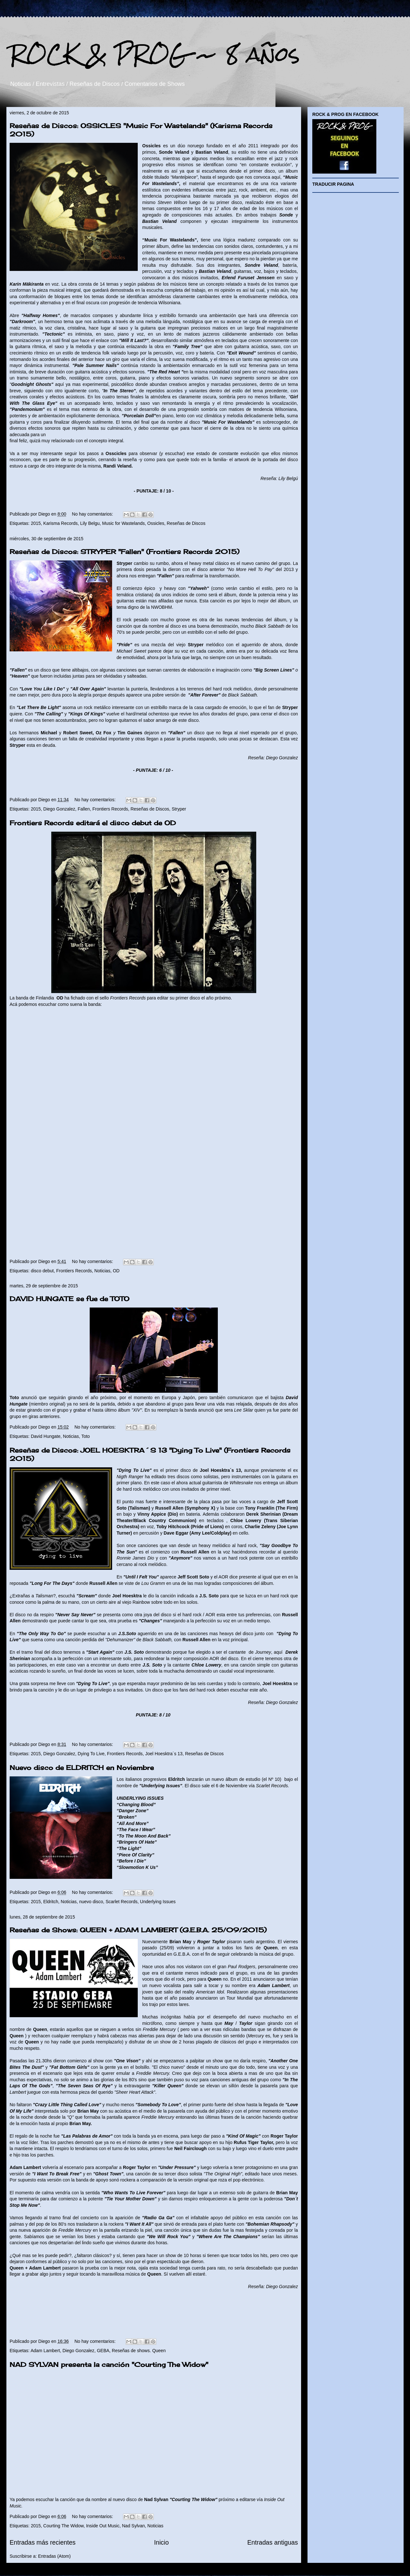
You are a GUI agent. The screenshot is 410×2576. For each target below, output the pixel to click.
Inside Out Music (102, 2525)
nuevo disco (91, 1901)
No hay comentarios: (93, 514)
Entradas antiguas (272, 2542)
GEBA (103, 2350)
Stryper (179, 808)
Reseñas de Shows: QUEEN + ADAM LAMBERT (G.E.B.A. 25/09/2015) (138, 1930)
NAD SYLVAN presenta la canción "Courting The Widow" (109, 2364)
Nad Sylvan (133, 2525)
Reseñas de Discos (186, 523)
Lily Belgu (90, 523)
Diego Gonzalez (59, 808)
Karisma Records (60, 523)
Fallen (84, 808)
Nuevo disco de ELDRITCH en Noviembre (82, 1768)
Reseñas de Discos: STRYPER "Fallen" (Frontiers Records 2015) (124, 552)
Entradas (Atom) (54, 2556)
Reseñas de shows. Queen (139, 2350)
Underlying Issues (158, 1901)
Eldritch (50, 1901)
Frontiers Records (110, 808)
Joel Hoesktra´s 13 (164, 1753)
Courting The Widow (63, 2525)
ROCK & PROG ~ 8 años (155, 54)
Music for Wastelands (123, 523)
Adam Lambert (45, 2350)
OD (116, 1270)
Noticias (102, 1270)
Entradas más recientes (43, 2542)
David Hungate (46, 1436)
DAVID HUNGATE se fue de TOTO (69, 1299)
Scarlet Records (122, 1901)
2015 (36, 523)
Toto (85, 1436)
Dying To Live (91, 1753)
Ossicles (155, 523)
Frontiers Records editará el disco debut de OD (93, 823)
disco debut (42, 1270)
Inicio (161, 2542)
